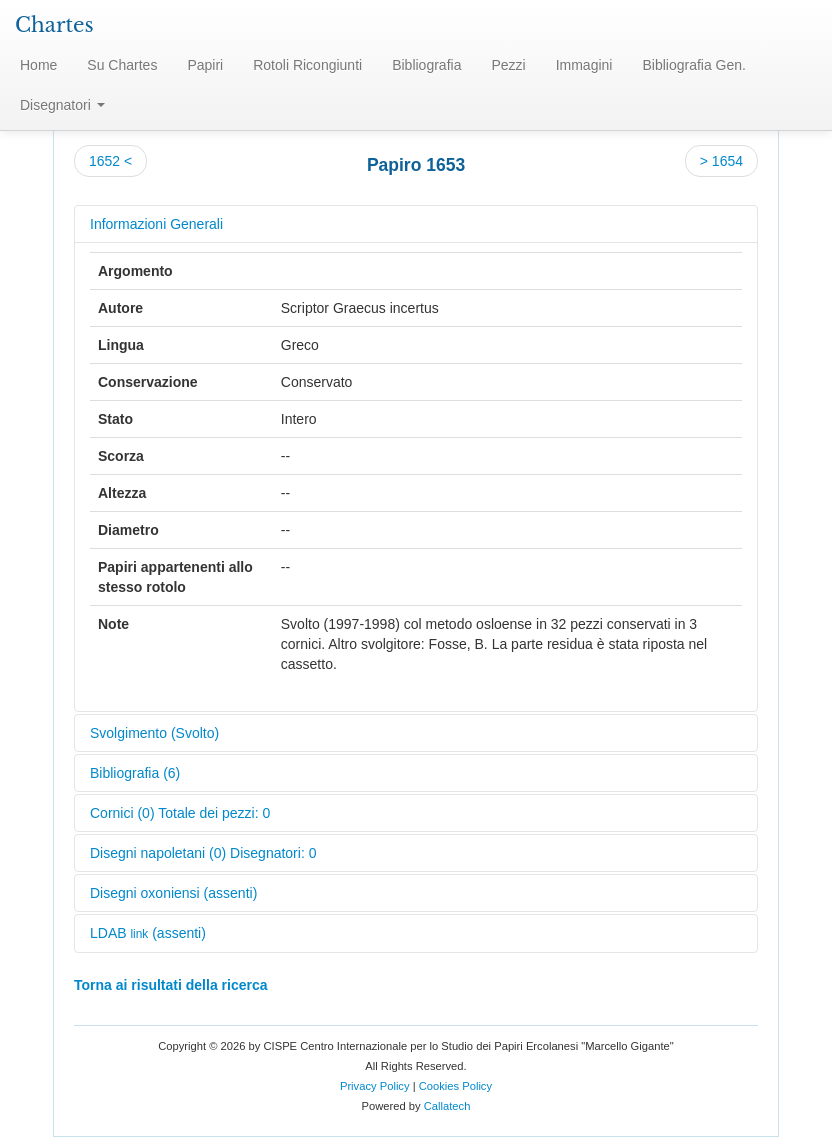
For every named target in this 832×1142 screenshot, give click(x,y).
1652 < (110, 161)
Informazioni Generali (156, 224)
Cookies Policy (455, 1086)
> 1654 (721, 161)
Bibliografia (426, 65)
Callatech (447, 1106)
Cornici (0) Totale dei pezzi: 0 (180, 813)
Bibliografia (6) (135, 773)
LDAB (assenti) (148, 933)
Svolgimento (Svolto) (154, 733)
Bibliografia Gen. (694, 65)
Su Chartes (122, 65)
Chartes (54, 25)
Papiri (205, 65)
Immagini (584, 65)
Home (38, 65)
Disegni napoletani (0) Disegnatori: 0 (203, 853)
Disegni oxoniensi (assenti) (173, 893)
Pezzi (508, 65)
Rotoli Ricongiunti (307, 65)
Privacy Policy (375, 1086)
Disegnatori (62, 105)
